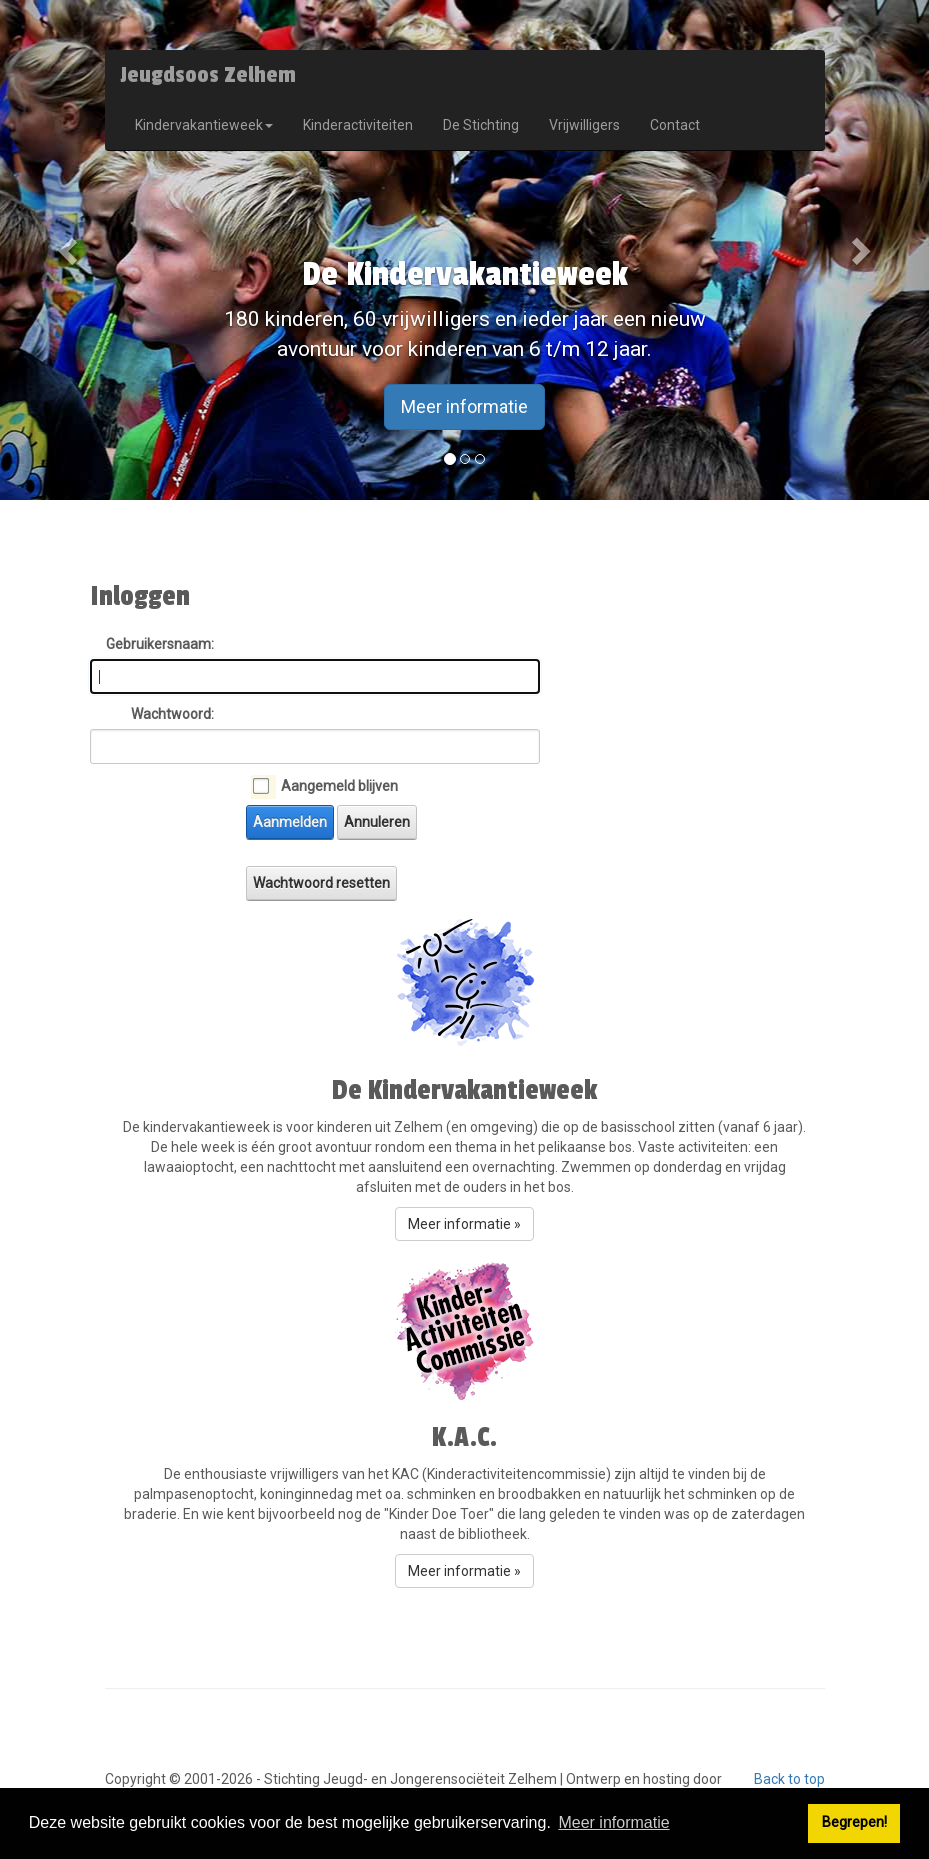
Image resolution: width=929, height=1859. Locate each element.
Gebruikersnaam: (160, 644)
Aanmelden (290, 822)
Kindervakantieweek (204, 125)
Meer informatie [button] (613, 1822)
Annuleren (377, 822)
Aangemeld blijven (339, 786)
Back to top (789, 1779)
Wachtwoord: (172, 714)
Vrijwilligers (584, 125)
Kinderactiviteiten (358, 125)
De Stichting (481, 125)
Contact (675, 125)
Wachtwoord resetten (321, 883)
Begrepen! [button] (854, 1822)
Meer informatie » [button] (464, 1224)
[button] (69, 250)
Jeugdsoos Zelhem (208, 75)
